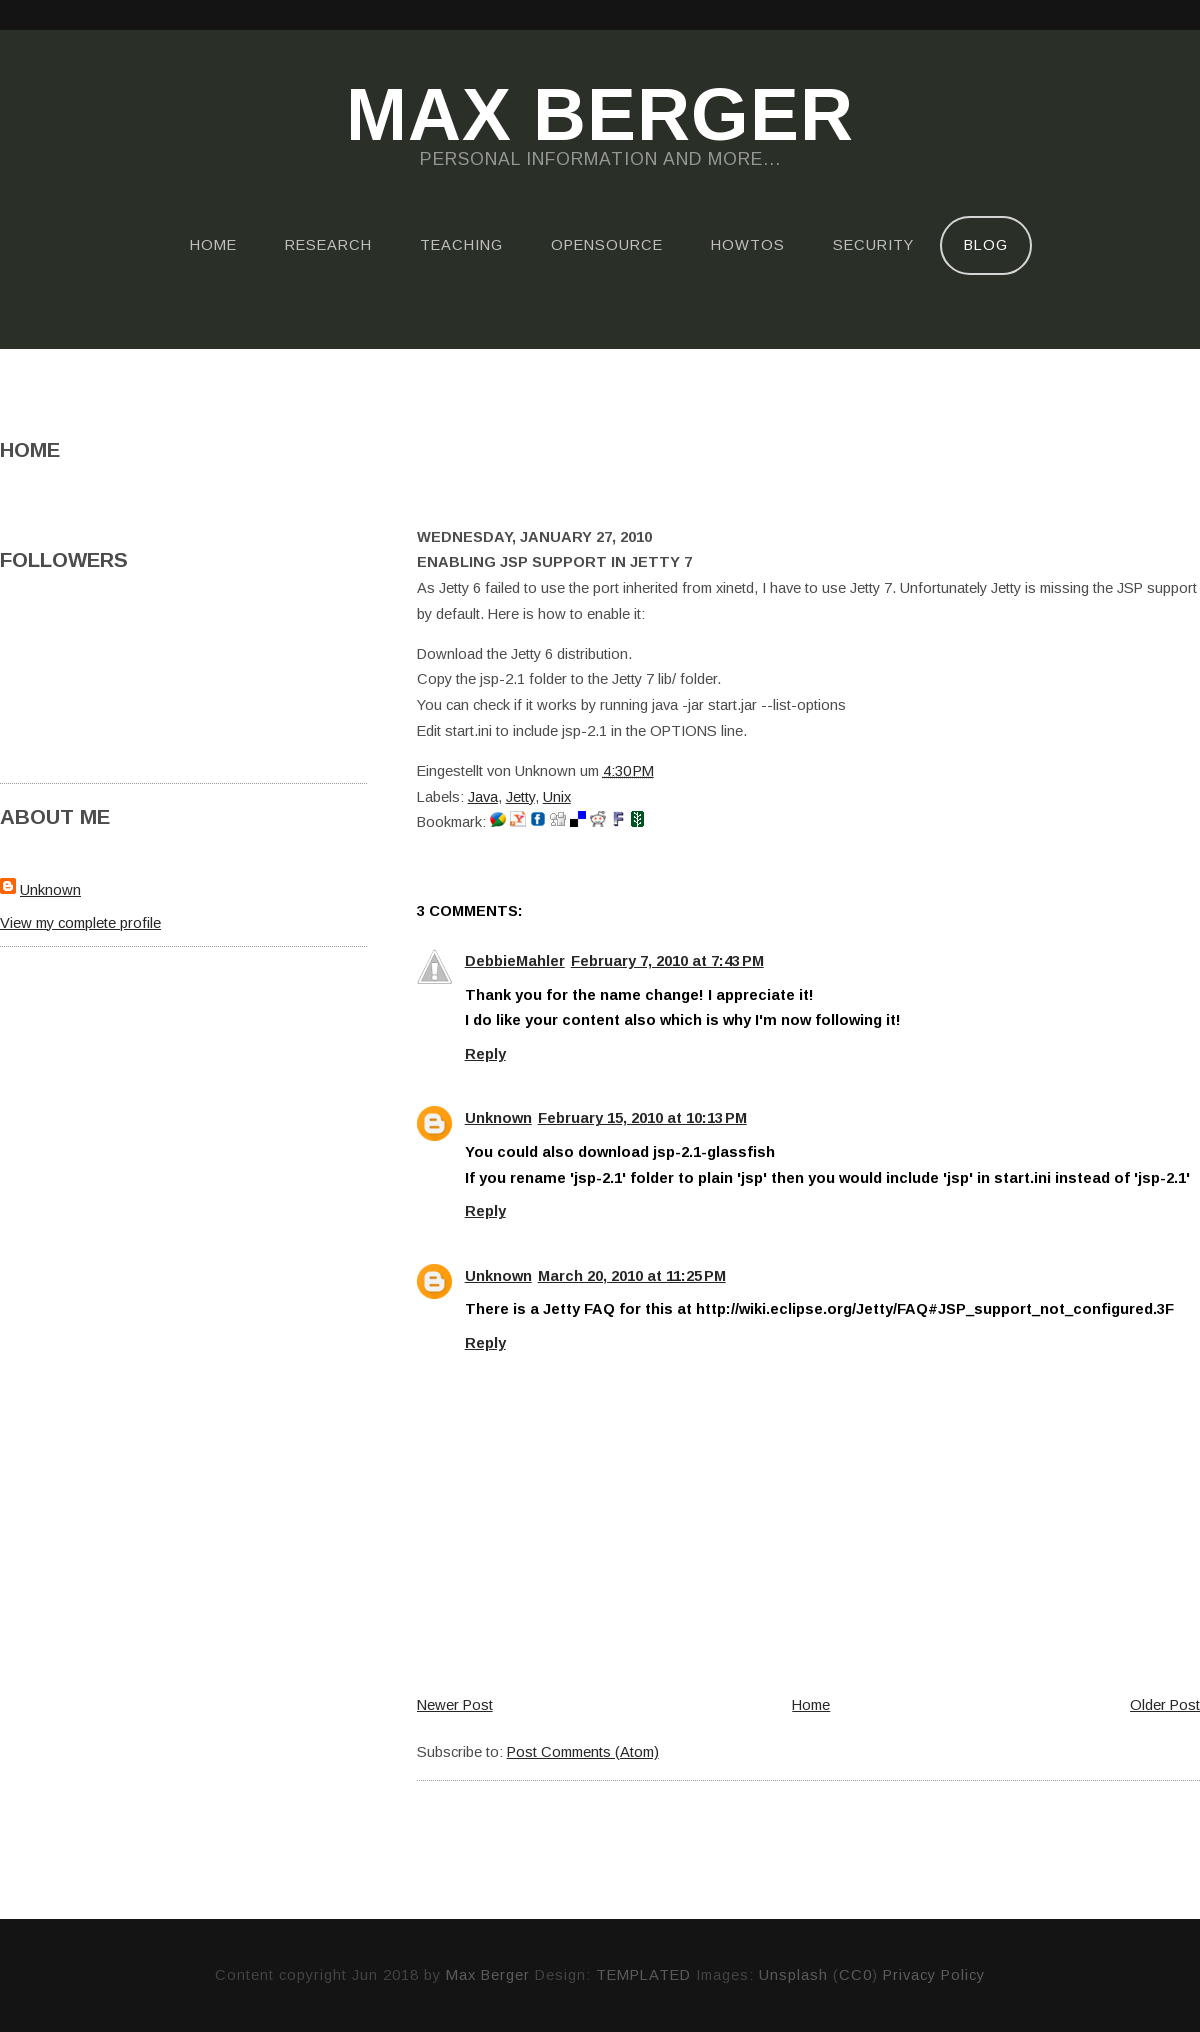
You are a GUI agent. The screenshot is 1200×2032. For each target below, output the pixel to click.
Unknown (50, 890)
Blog (986, 245)
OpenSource (607, 245)
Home (213, 245)
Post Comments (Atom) (583, 1752)
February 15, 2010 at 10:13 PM (642, 1118)
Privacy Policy (934, 1975)
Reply (485, 1054)
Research (328, 245)
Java (483, 797)
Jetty (520, 797)
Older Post (1165, 1705)
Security (873, 245)
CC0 (855, 1975)
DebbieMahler (515, 961)
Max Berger (600, 116)
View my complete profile (80, 923)
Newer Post (455, 1705)
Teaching (461, 245)
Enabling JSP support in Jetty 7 (554, 562)
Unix (557, 797)
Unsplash (793, 1975)
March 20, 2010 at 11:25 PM (632, 1276)
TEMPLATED (643, 1975)
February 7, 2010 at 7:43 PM (667, 961)
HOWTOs (748, 245)
